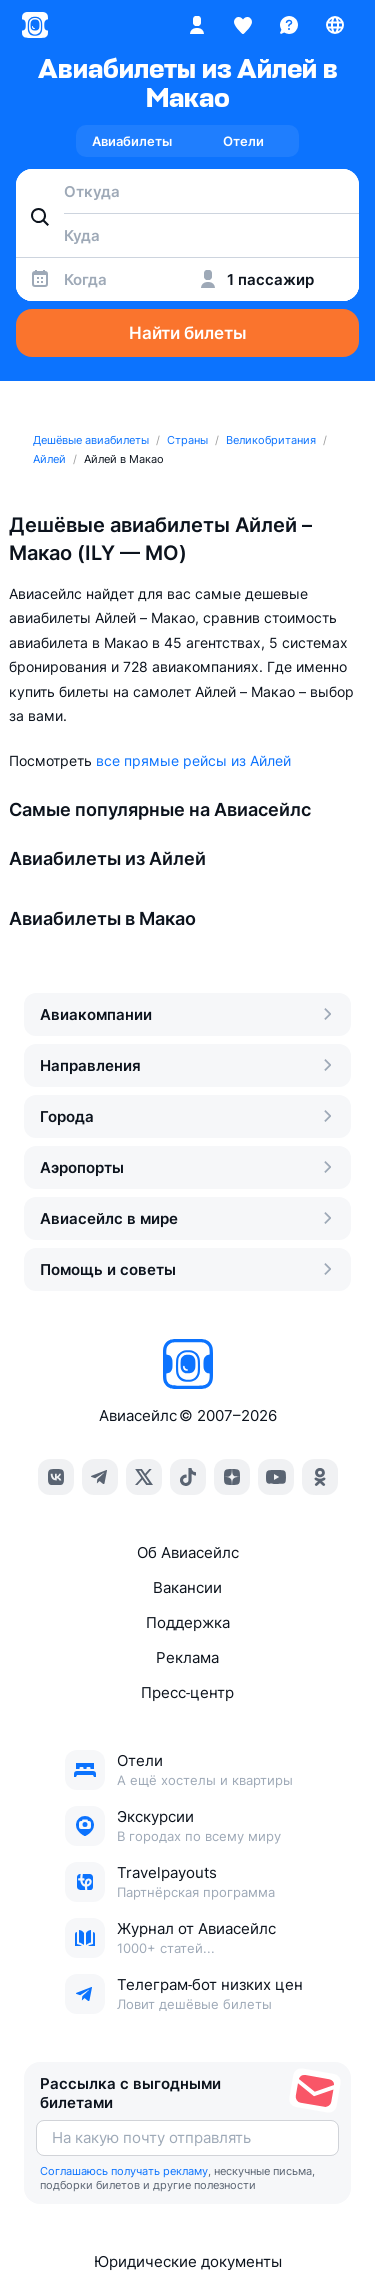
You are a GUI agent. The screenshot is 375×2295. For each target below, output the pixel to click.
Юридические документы (188, 2261)
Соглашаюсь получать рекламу (124, 2171)
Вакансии (187, 1587)
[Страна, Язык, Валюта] (335, 25)
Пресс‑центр (187, 1692)
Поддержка (188, 1622)
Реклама (187, 1657)
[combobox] (187, 191)
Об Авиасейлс (188, 1552)
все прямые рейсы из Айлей (193, 760)
